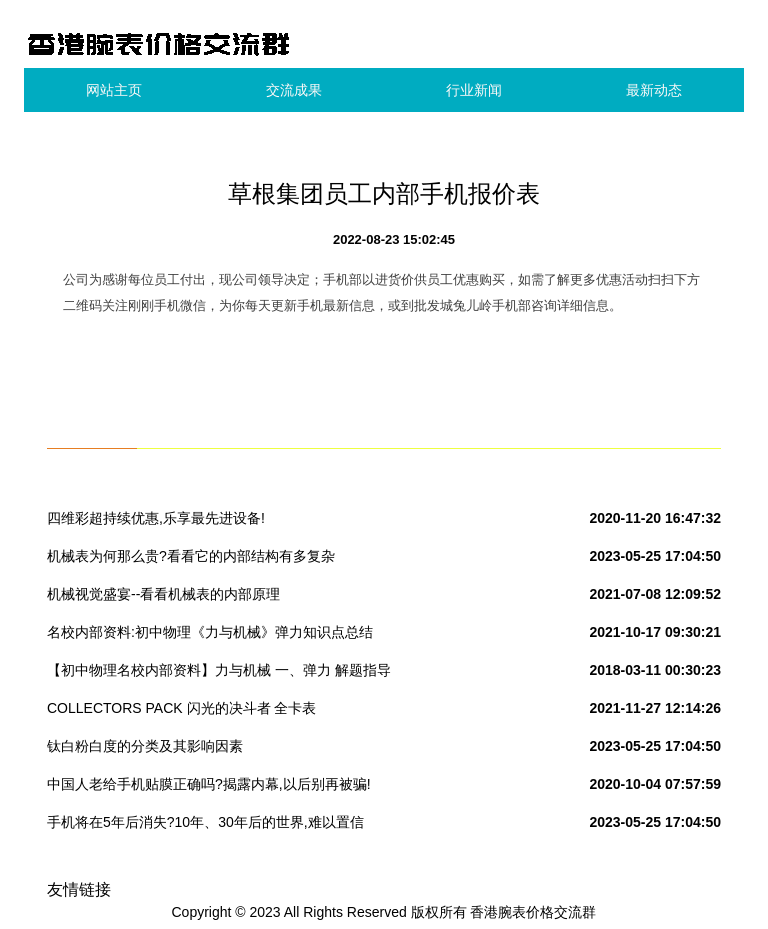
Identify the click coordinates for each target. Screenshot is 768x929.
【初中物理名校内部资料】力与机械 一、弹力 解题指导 (219, 670)
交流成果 (294, 90)
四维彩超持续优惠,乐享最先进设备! (156, 518)
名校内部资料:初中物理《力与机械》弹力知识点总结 (210, 632)
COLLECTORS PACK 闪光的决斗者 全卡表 (181, 708)
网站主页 (114, 90)
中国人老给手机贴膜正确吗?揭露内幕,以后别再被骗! (209, 784)
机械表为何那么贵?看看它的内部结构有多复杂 (191, 556)
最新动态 (654, 90)
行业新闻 (474, 90)
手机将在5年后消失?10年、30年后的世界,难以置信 (205, 822)
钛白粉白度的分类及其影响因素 (145, 746)
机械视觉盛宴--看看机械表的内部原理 (163, 594)
